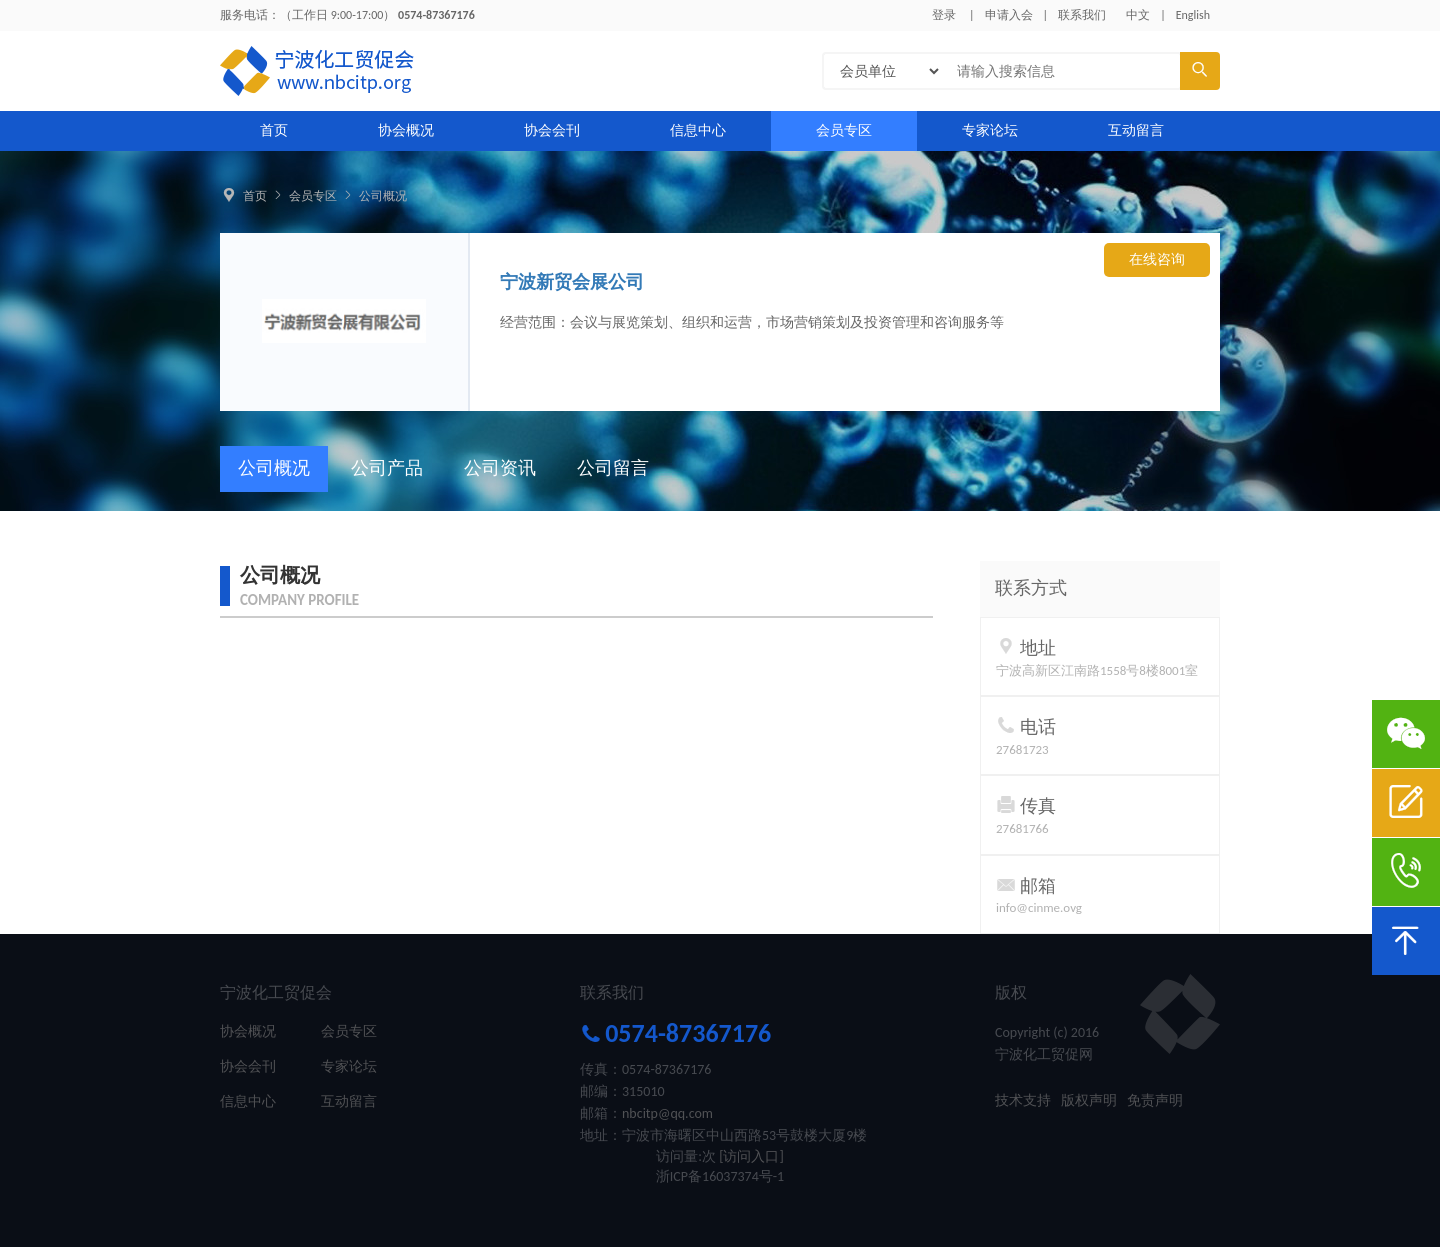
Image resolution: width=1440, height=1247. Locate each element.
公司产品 (387, 468)
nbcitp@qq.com (667, 1113)
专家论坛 (990, 130)
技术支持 (1023, 1100)
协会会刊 (552, 130)
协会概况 (406, 130)
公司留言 (613, 468)
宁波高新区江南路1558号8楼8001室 (1097, 670)
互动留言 (1136, 130)
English (1193, 15)
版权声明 (1089, 1100)
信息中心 (698, 130)
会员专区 (844, 130)
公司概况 (383, 196)
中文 (1138, 15)
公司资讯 (500, 468)
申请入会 (1009, 15)
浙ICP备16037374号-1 (720, 1176)
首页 (274, 130)
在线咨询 (1157, 259)
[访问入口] (751, 1156)
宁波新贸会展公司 (572, 282)
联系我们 (1082, 15)
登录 (944, 15)
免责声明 (1155, 1100)
